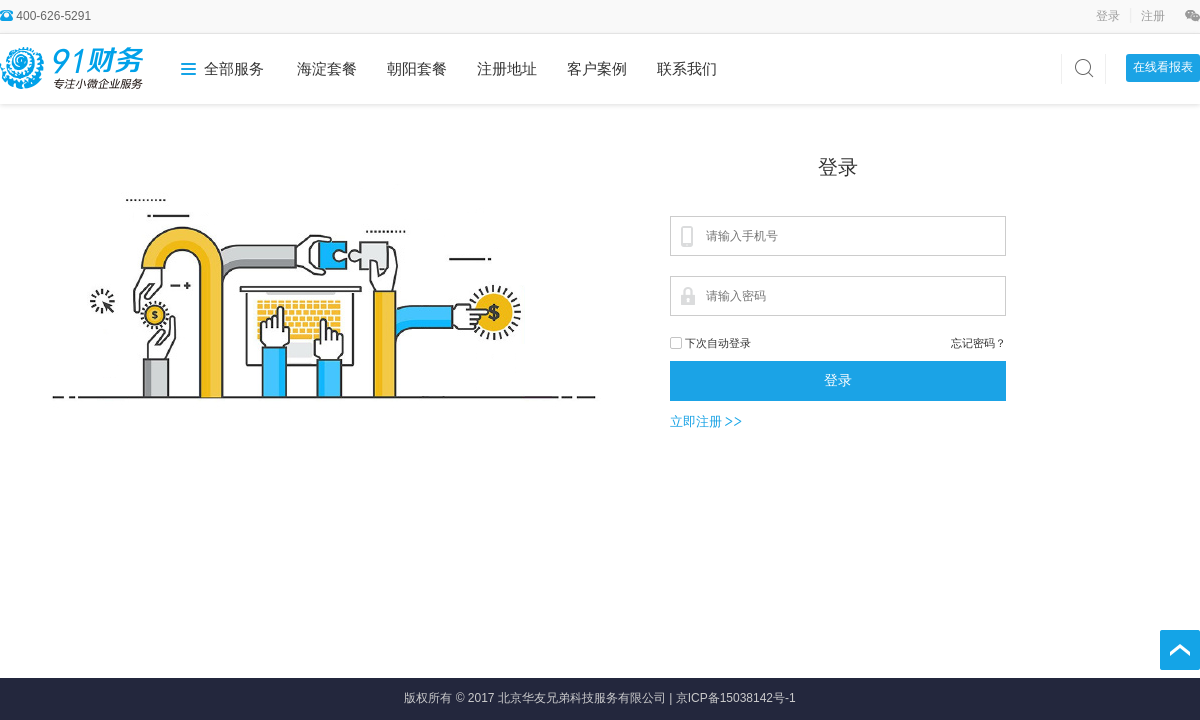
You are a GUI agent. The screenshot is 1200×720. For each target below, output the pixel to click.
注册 (1153, 16)
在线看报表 (1163, 67)
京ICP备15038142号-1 (736, 698)
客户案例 (597, 68)
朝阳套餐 (417, 68)
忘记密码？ (978, 343)
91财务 (71, 67)
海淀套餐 (327, 68)
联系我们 (687, 68)
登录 (1109, 16)
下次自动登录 (718, 343)
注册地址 (507, 68)
